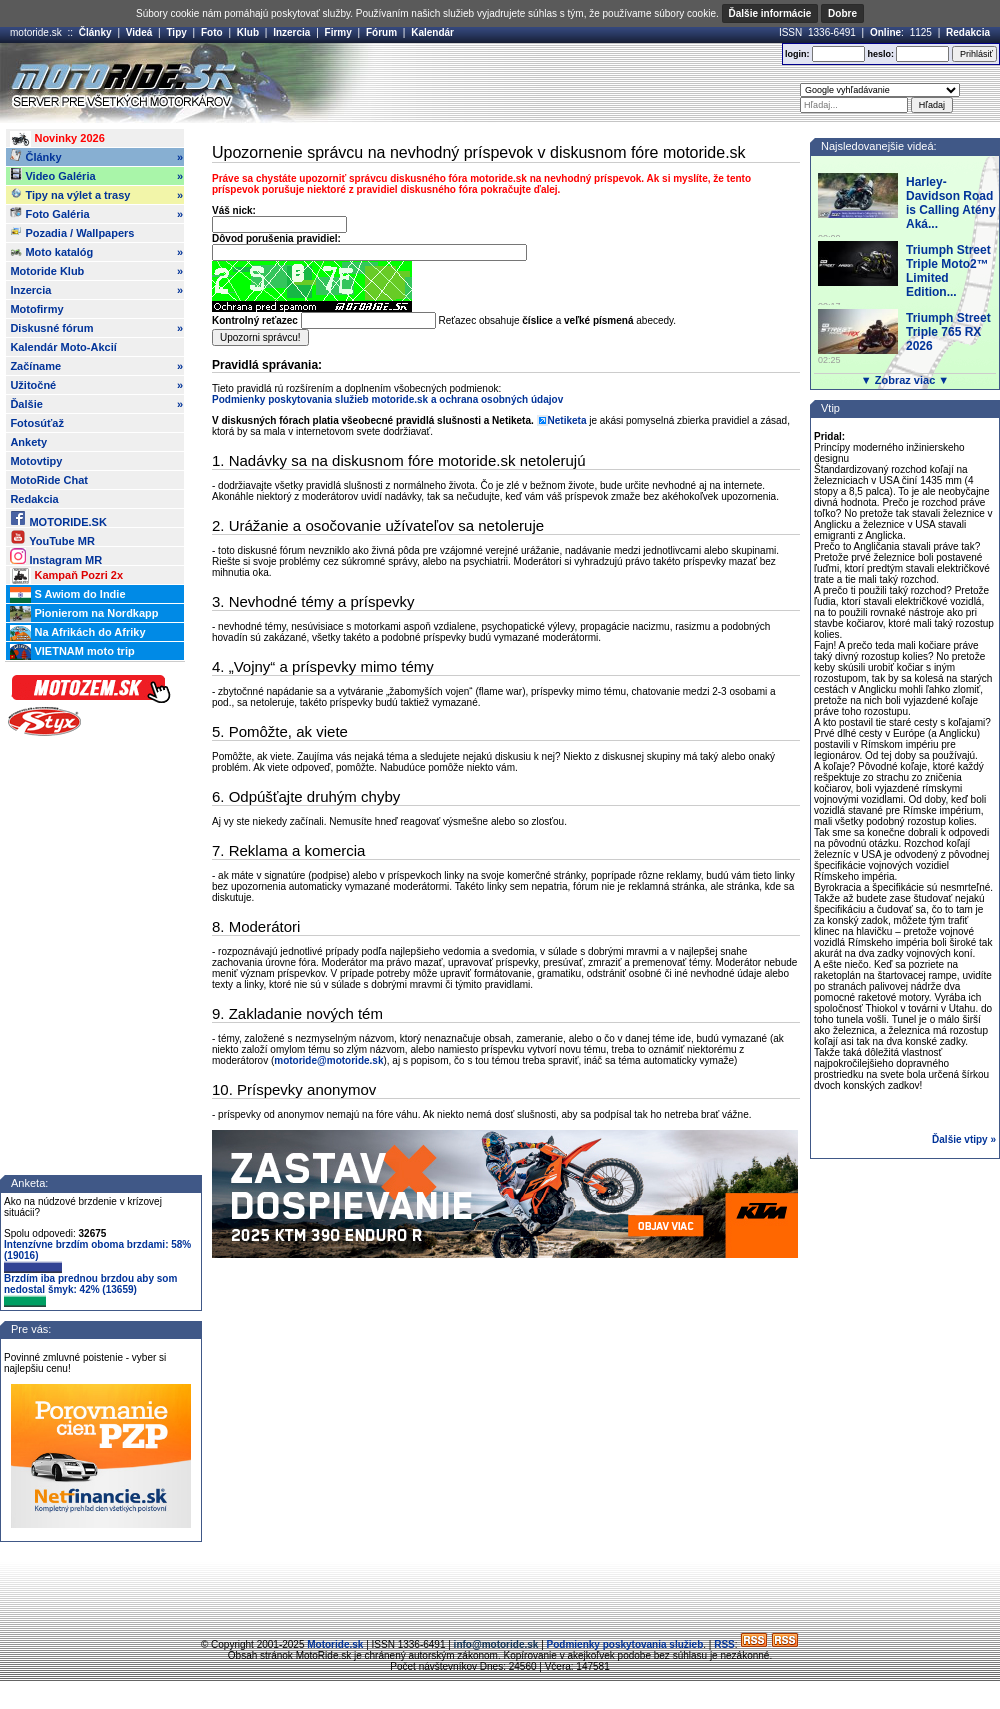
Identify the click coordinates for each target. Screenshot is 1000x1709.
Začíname (96, 366)
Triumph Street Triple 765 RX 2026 (948, 332)
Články (95, 32)
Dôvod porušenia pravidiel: (276, 238)
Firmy (338, 32)
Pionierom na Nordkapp (84, 614)
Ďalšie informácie (770, 13)
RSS (724, 1644)
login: (797, 54)
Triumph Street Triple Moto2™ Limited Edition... (948, 271)
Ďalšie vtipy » (964, 1139)
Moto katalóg (96, 252)
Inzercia (291, 32)
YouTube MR (52, 537)
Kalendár (432, 32)
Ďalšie (96, 404)
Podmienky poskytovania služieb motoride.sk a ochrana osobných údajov (387, 399)
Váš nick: (234, 210)
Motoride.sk (335, 1644)
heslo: (880, 54)
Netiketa (567, 420)
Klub (248, 32)
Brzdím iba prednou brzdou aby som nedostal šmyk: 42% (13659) (90, 1290)
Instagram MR (56, 556)
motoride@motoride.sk (328, 1060)
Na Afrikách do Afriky (77, 633)
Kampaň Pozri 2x (66, 576)
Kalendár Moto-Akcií (63, 347)
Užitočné (96, 385)
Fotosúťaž (37, 423)
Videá (139, 32)
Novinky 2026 (57, 139)
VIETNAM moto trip (72, 652)
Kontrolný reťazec (255, 320)
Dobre (842, 13)
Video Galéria (96, 176)
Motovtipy (36, 461)
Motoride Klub (96, 271)
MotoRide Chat (49, 480)
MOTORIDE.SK (58, 518)
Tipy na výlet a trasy (96, 195)
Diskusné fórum (96, 328)
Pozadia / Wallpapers (72, 232)
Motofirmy (36, 309)
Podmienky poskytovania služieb (625, 1644)
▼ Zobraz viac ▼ (905, 380)
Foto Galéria (96, 214)
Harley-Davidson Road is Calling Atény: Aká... (953, 203)
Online (885, 32)
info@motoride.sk (496, 1644)
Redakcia (968, 32)
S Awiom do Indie (67, 595)
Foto (212, 32)
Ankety (28, 442)
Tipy (176, 32)
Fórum (381, 32)
